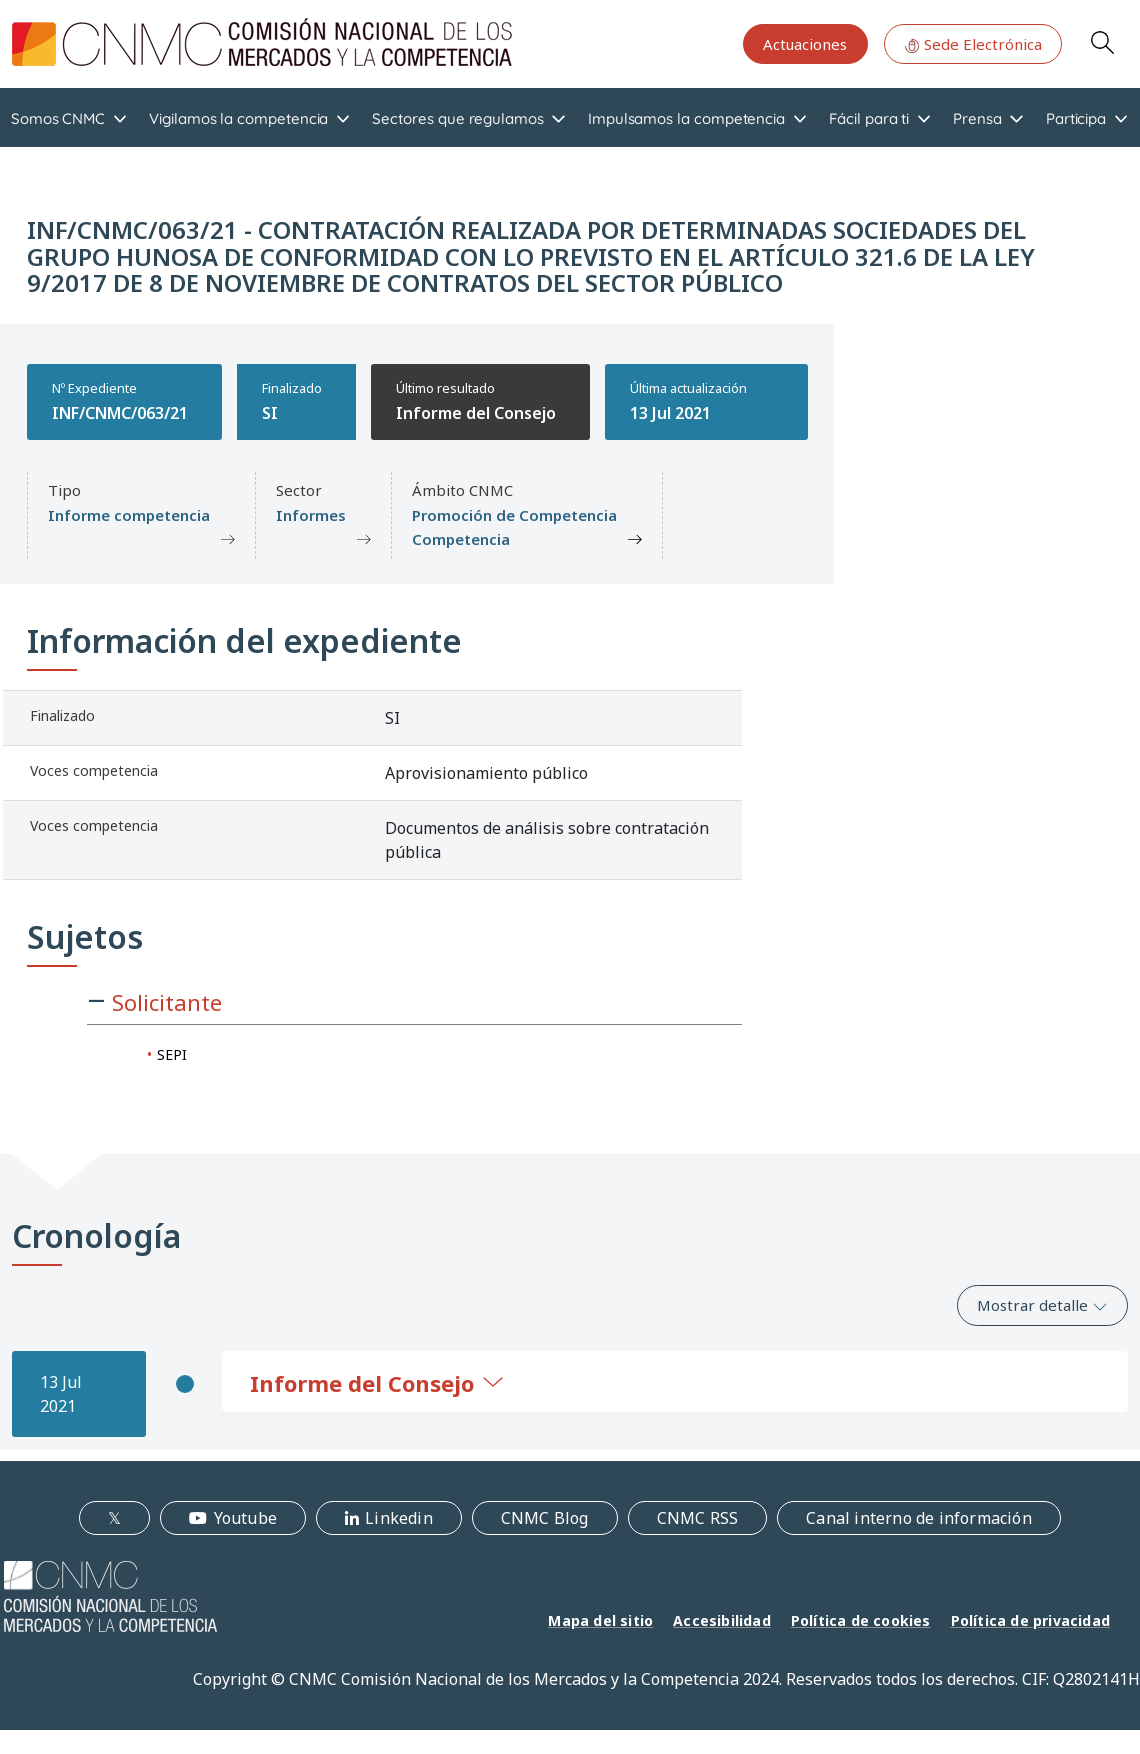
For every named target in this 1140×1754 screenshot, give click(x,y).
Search (1102, 42)
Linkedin (399, 1518)
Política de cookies (861, 1620)
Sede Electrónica (973, 44)
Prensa (977, 118)
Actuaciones (805, 44)
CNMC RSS (698, 1518)
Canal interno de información (919, 1518)
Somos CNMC (58, 118)
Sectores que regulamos (457, 118)
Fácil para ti (869, 118)
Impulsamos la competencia (686, 118)
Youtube (245, 1518)
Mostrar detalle (1042, 1305)
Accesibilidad (722, 1620)
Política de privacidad (1030, 1620)
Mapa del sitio (600, 1620)
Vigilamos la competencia (238, 118)
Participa (1076, 118)
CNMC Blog (545, 1518)
